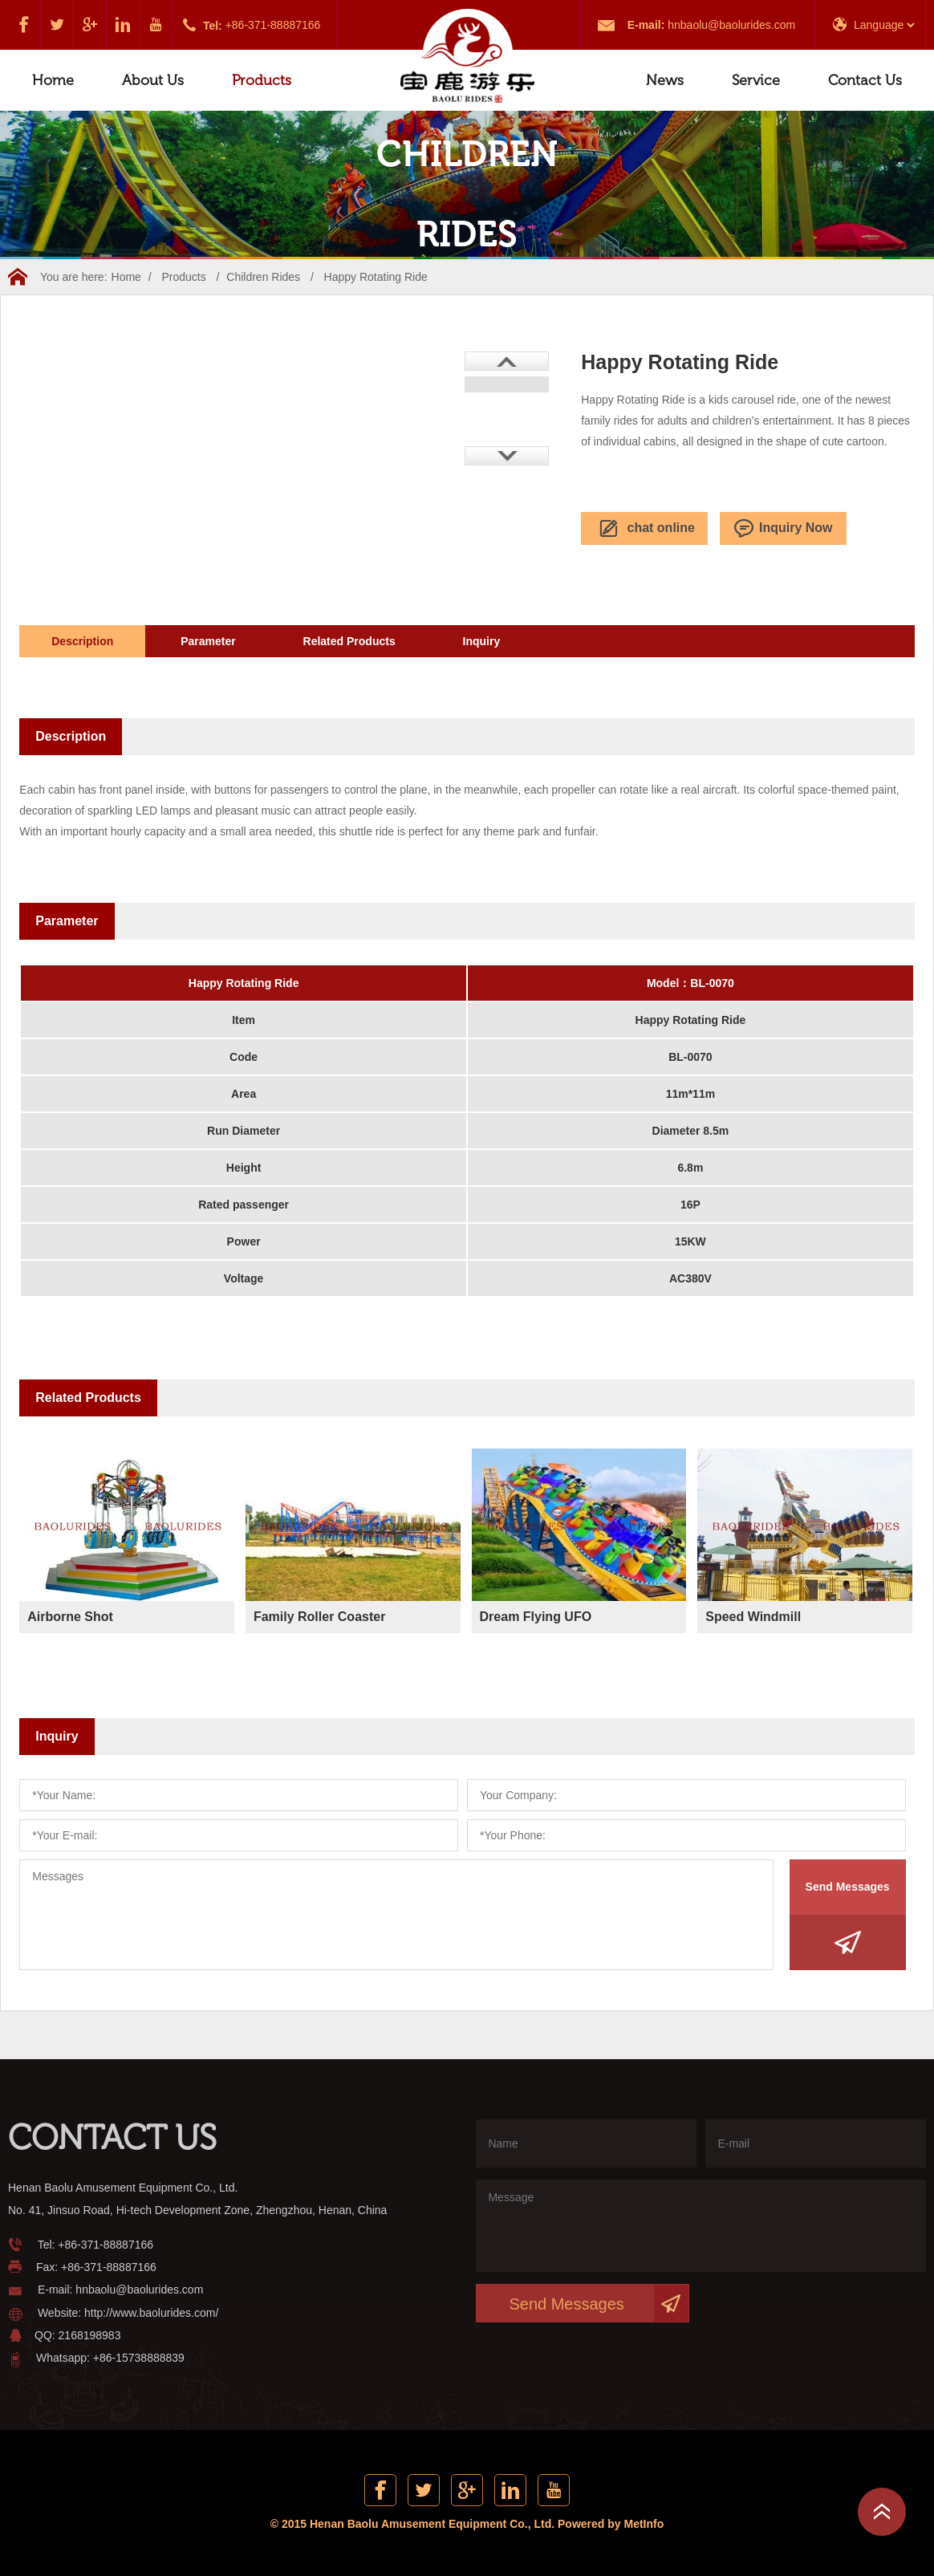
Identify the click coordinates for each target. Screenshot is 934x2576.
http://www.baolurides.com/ (151, 2312)
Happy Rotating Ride (376, 276)
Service (756, 80)
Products (261, 80)
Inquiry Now (783, 529)
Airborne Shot (70, 1616)
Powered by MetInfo (611, 2523)
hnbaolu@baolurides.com (731, 24)
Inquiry (482, 641)
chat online (645, 529)
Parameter (208, 641)
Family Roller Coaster (320, 1616)
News (665, 80)
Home (53, 80)
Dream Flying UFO (536, 1616)
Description (82, 641)
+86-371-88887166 (273, 24)
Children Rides (263, 276)
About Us (153, 80)
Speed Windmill (753, 1616)
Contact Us (865, 80)
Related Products (349, 641)
